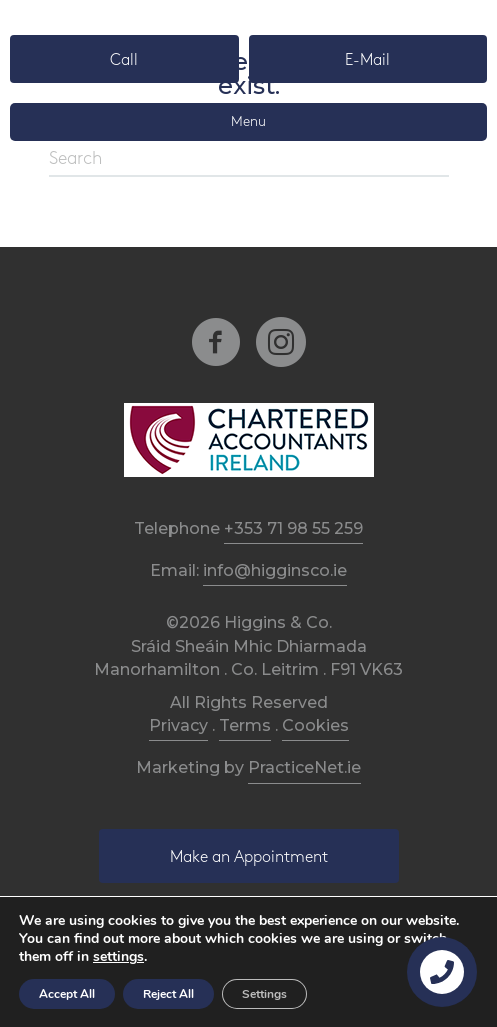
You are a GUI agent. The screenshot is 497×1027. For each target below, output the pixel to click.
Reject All (168, 994)
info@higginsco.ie (275, 570)
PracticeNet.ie (304, 767)
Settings (264, 994)
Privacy (178, 725)
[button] (124, 59)
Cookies (315, 725)
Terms (245, 725)
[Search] (249, 160)
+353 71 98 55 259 (293, 528)
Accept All (67, 994)
